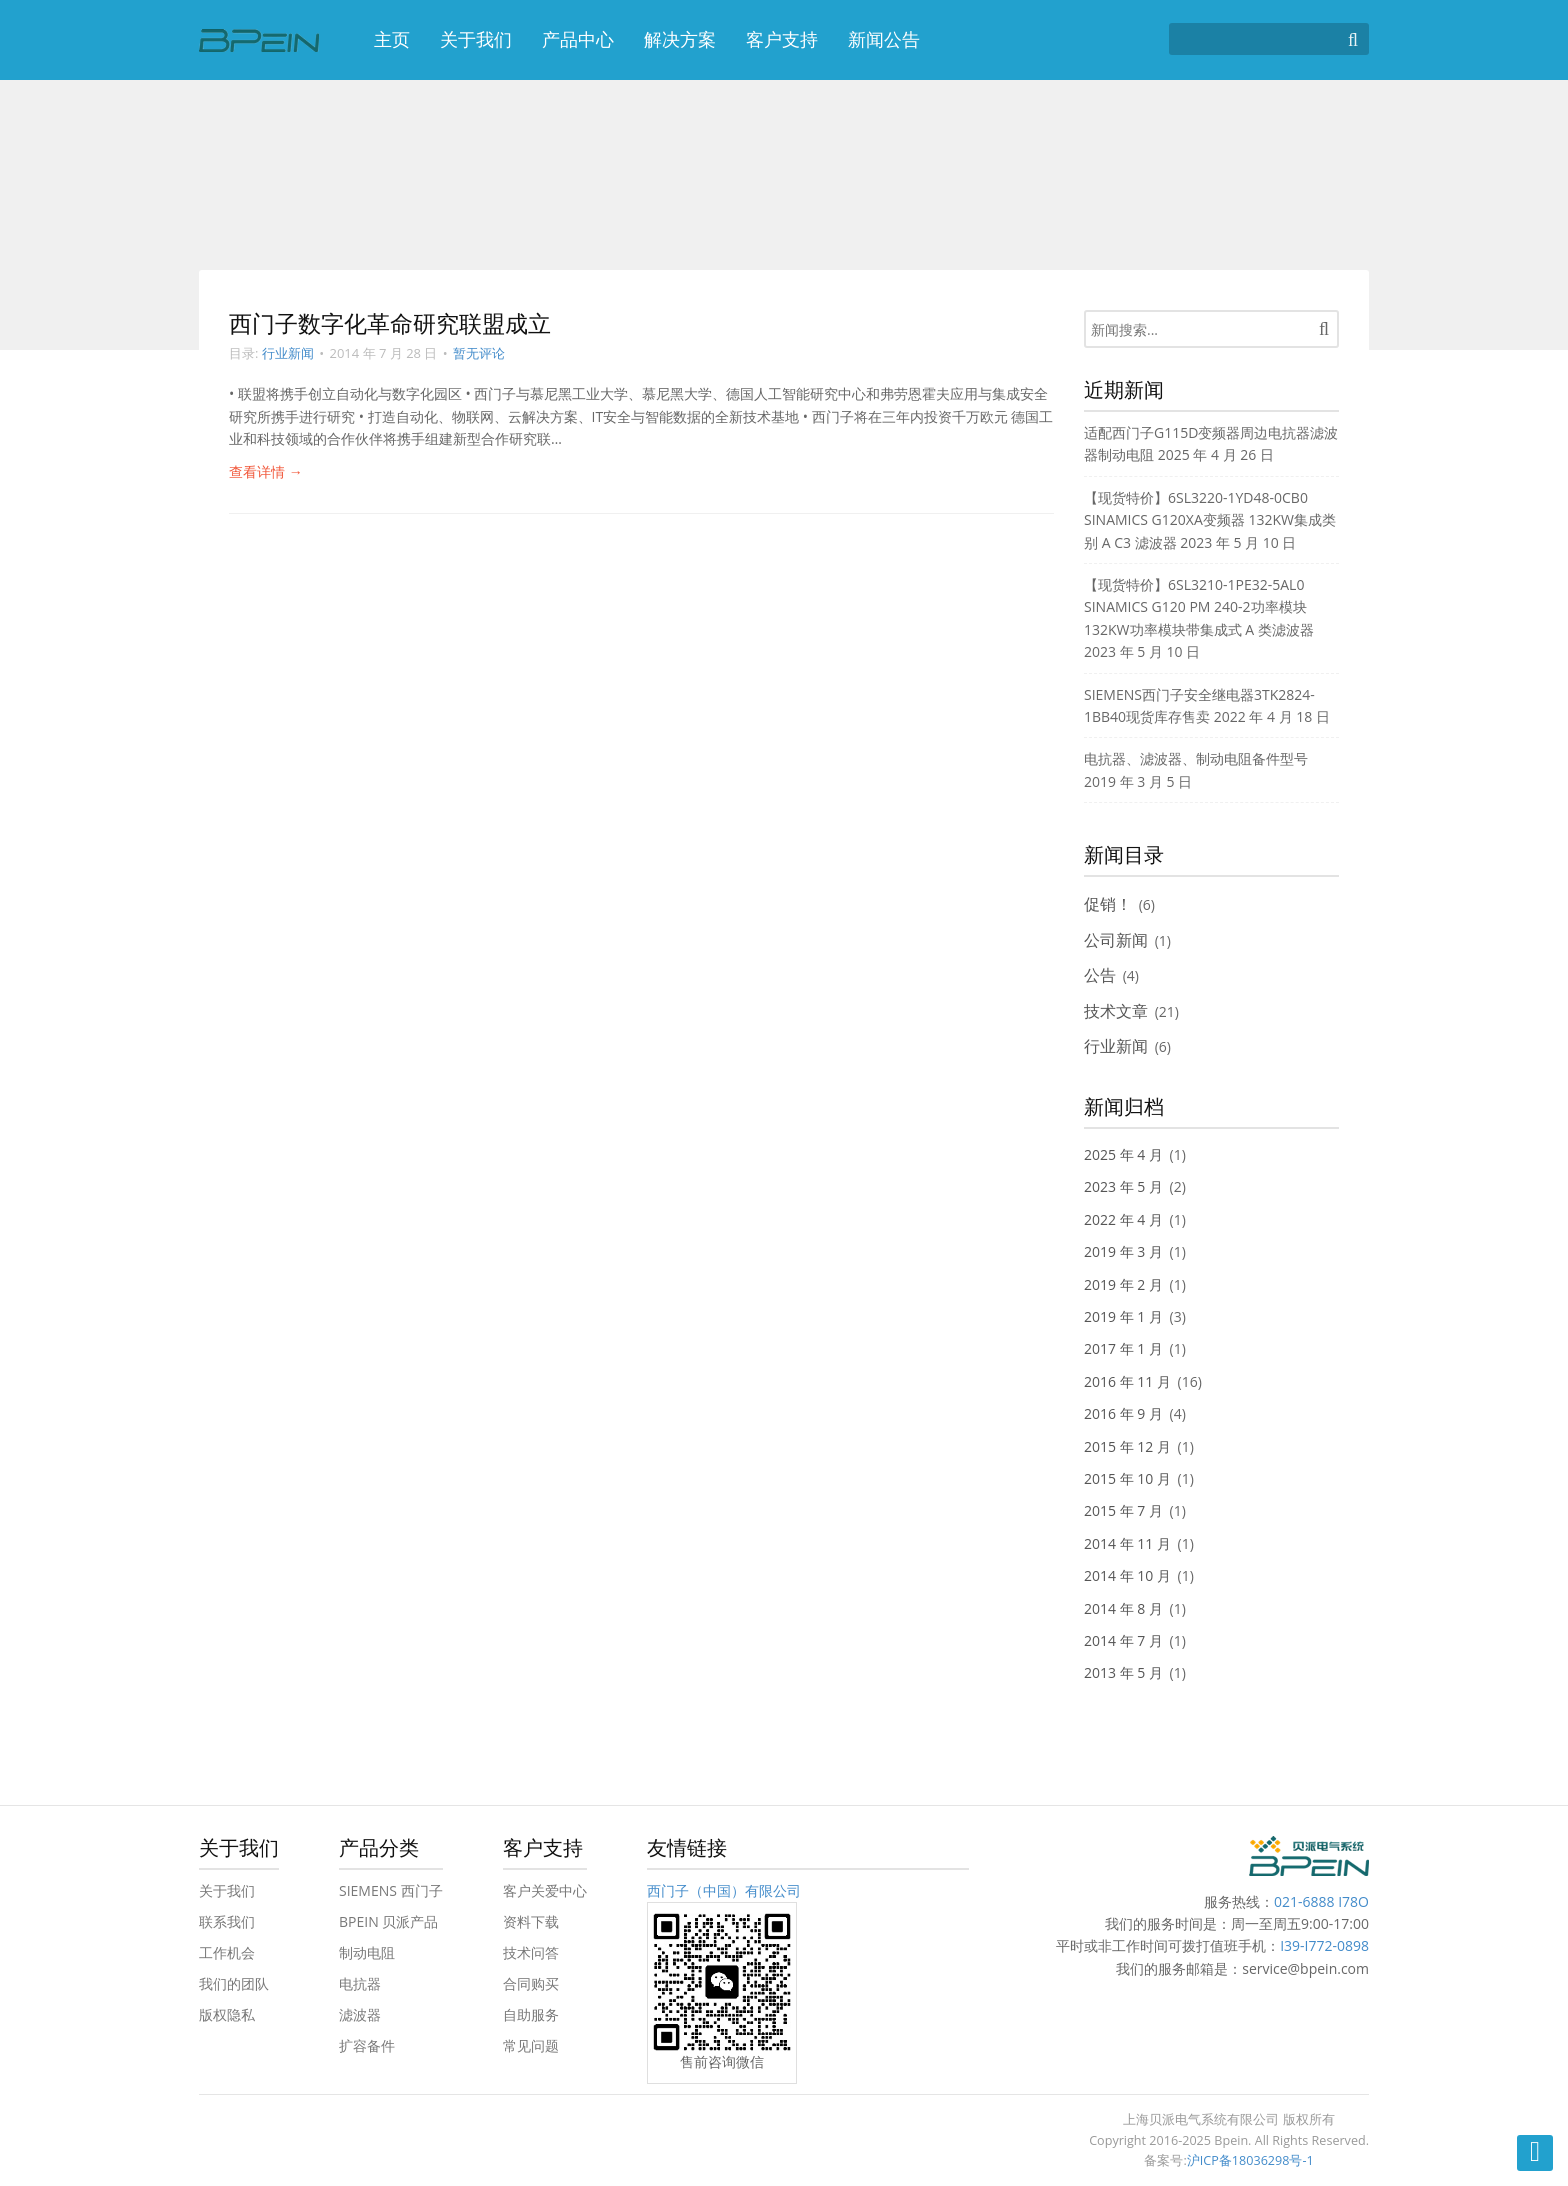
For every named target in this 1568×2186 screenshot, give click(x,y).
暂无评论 (479, 353)
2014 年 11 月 (1127, 1543)
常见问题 (531, 2045)
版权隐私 (227, 2014)
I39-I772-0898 (1324, 1945)
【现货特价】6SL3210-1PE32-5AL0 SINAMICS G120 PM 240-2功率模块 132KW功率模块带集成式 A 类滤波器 (1199, 607)
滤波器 (360, 2014)
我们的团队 (234, 1983)
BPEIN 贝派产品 (388, 1921)
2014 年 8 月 (1123, 1608)
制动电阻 (367, 1952)
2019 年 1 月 (1123, 1316)
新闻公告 (884, 39)
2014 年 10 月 (1127, 1575)
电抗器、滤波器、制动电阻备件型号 (1196, 758)
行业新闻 (288, 353)
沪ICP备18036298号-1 (1250, 2160)
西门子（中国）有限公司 (724, 1890)
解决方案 (680, 39)
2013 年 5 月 (1123, 1672)
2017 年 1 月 (1123, 1348)
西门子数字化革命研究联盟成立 (390, 323)
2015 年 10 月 (1127, 1478)
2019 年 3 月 (1123, 1251)
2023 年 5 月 (1123, 1186)
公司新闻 (1116, 940)
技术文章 (1116, 1011)
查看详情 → (266, 471)
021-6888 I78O (1321, 1901)
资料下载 (531, 1921)
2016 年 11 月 (1127, 1381)
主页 (392, 39)
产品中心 (578, 39)
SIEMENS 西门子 (391, 1890)
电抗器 (360, 1983)
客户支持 (782, 39)
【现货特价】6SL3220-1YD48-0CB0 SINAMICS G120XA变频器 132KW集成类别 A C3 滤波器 (1210, 520)
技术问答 (531, 1952)
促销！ (1108, 904)
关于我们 (476, 39)
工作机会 (227, 1952)
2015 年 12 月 (1127, 1446)
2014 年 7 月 (1123, 1640)
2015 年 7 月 (1123, 1510)
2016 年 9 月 (1123, 1413)
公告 (1100, 975)
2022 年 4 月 (1123, 1219)
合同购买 (531, 1983)
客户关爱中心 (545, 1890)
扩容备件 (367, 2045)
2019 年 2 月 (1123, 1284)
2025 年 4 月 (1123, 1154)
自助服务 (531, 2014)
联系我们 (227, 1921)
